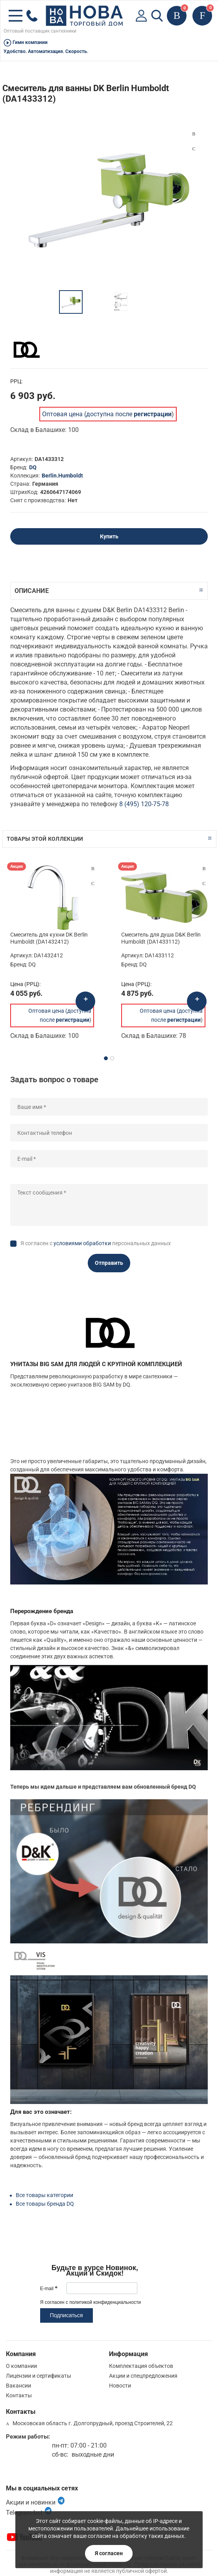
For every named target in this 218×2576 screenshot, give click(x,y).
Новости (120, 2385)
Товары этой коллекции (45, 839)
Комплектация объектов (141, 2366)
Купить (109, 536)
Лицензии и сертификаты (38, 2376)
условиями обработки (82, 1243)
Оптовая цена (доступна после (107, 414)
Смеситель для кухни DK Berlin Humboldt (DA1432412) (49, 938)
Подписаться (66, 2315)
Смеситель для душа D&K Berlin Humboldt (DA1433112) (161, 938)
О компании (21, 2366)
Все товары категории (44, 2195)
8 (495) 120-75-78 (144, 804)
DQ (33, 467)
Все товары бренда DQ (45, 2204)
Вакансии (18, 2385)
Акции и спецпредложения (143, 2376)
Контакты (19, 2395)
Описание (32, 591)
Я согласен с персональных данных (95, 1243)
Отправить (109, 1263)
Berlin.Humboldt (62, 475)
